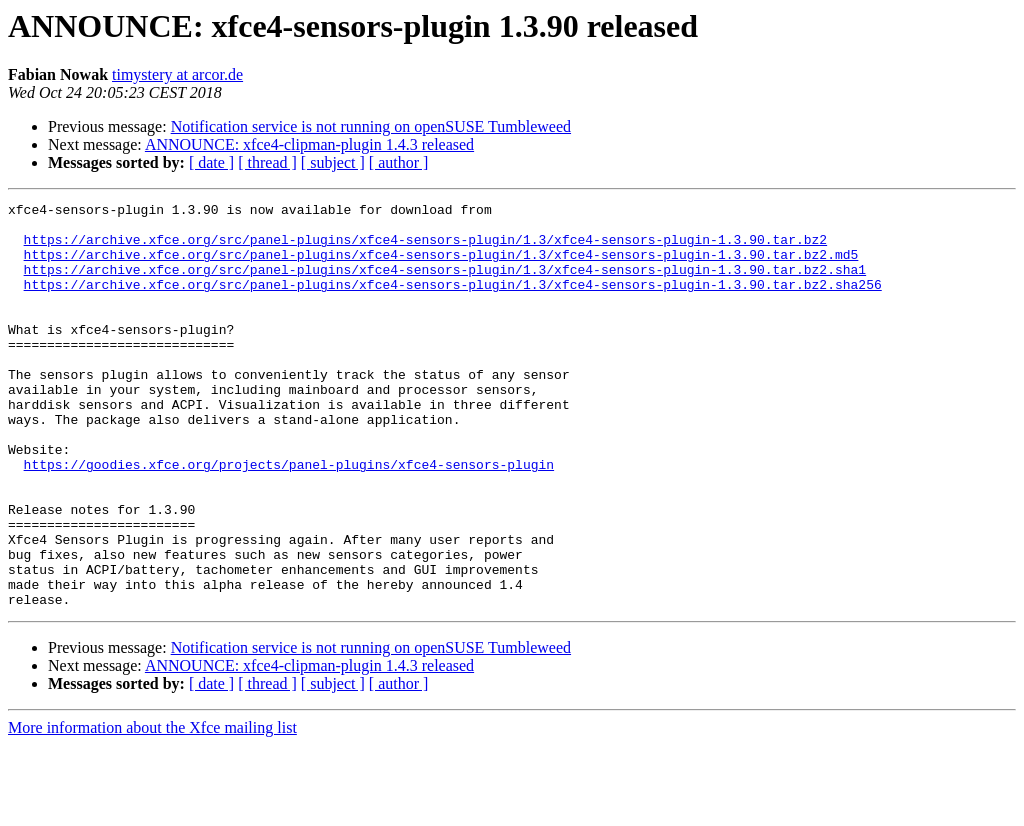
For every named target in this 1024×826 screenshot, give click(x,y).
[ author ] (399, 162)
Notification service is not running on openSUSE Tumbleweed (371, 126)
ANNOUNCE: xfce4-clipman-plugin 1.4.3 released (309, 144)
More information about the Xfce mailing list (152, 808)
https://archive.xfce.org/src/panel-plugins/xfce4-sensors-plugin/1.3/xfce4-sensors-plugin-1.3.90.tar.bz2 (425, 248)
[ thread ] (267, 162)
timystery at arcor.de (177, 74)
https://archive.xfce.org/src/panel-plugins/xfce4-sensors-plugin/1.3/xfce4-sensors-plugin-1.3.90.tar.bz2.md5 (441, 266)
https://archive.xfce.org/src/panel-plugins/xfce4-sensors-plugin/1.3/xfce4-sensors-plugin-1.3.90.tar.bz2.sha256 (453, 302)
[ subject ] (333, 162)
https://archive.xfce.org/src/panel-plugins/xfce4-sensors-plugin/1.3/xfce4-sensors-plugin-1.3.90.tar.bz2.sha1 (445, 284)
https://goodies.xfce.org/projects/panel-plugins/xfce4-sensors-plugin (289, 518)
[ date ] (211, 162)
